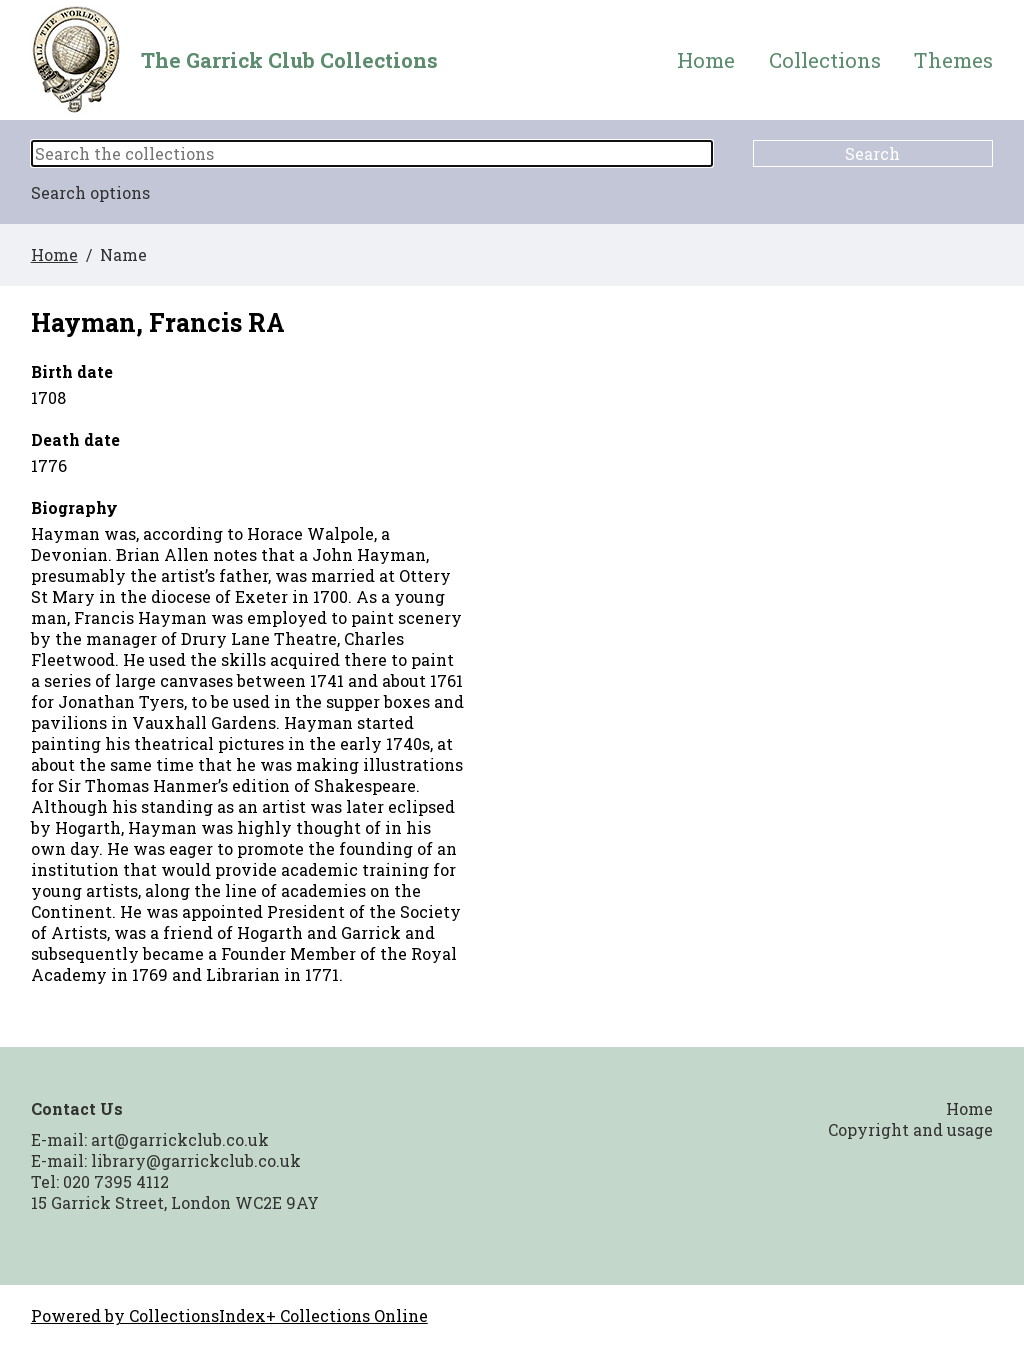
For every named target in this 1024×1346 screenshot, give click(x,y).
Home (706, 60)
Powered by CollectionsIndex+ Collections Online (229, 1315)
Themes (953, 60)
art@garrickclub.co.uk (180, 1139)
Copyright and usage (910, 1129)
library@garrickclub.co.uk (196, 1160)
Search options (90, 192)
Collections (825, 60)
